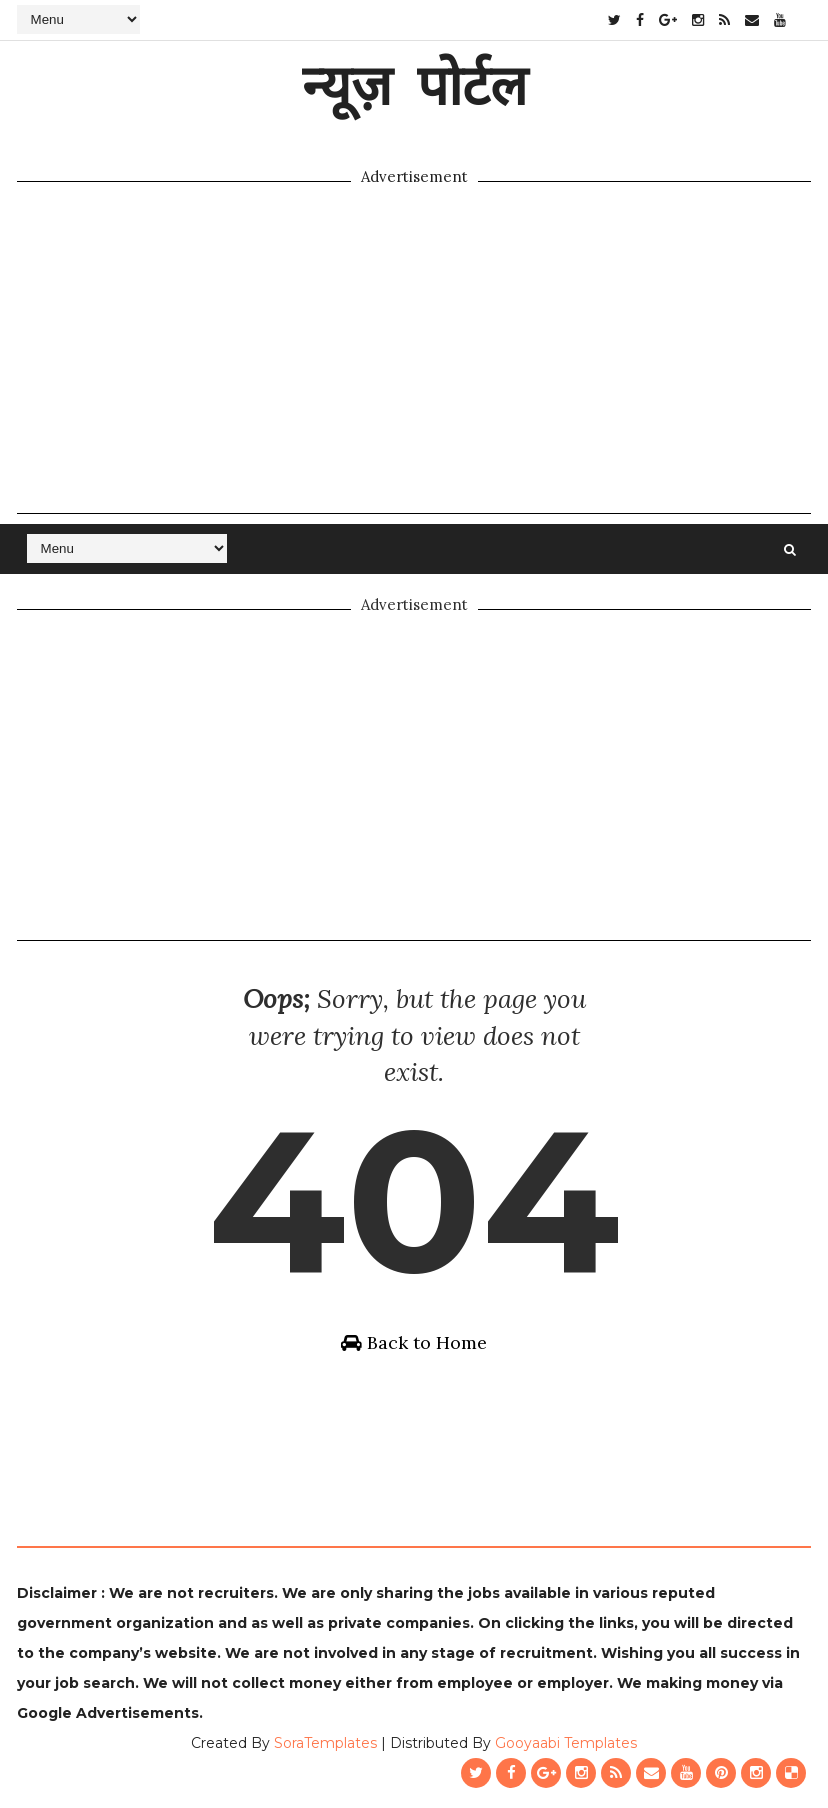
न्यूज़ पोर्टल (414, 84)
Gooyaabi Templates (566, 1743)
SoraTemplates (325, 1743)
